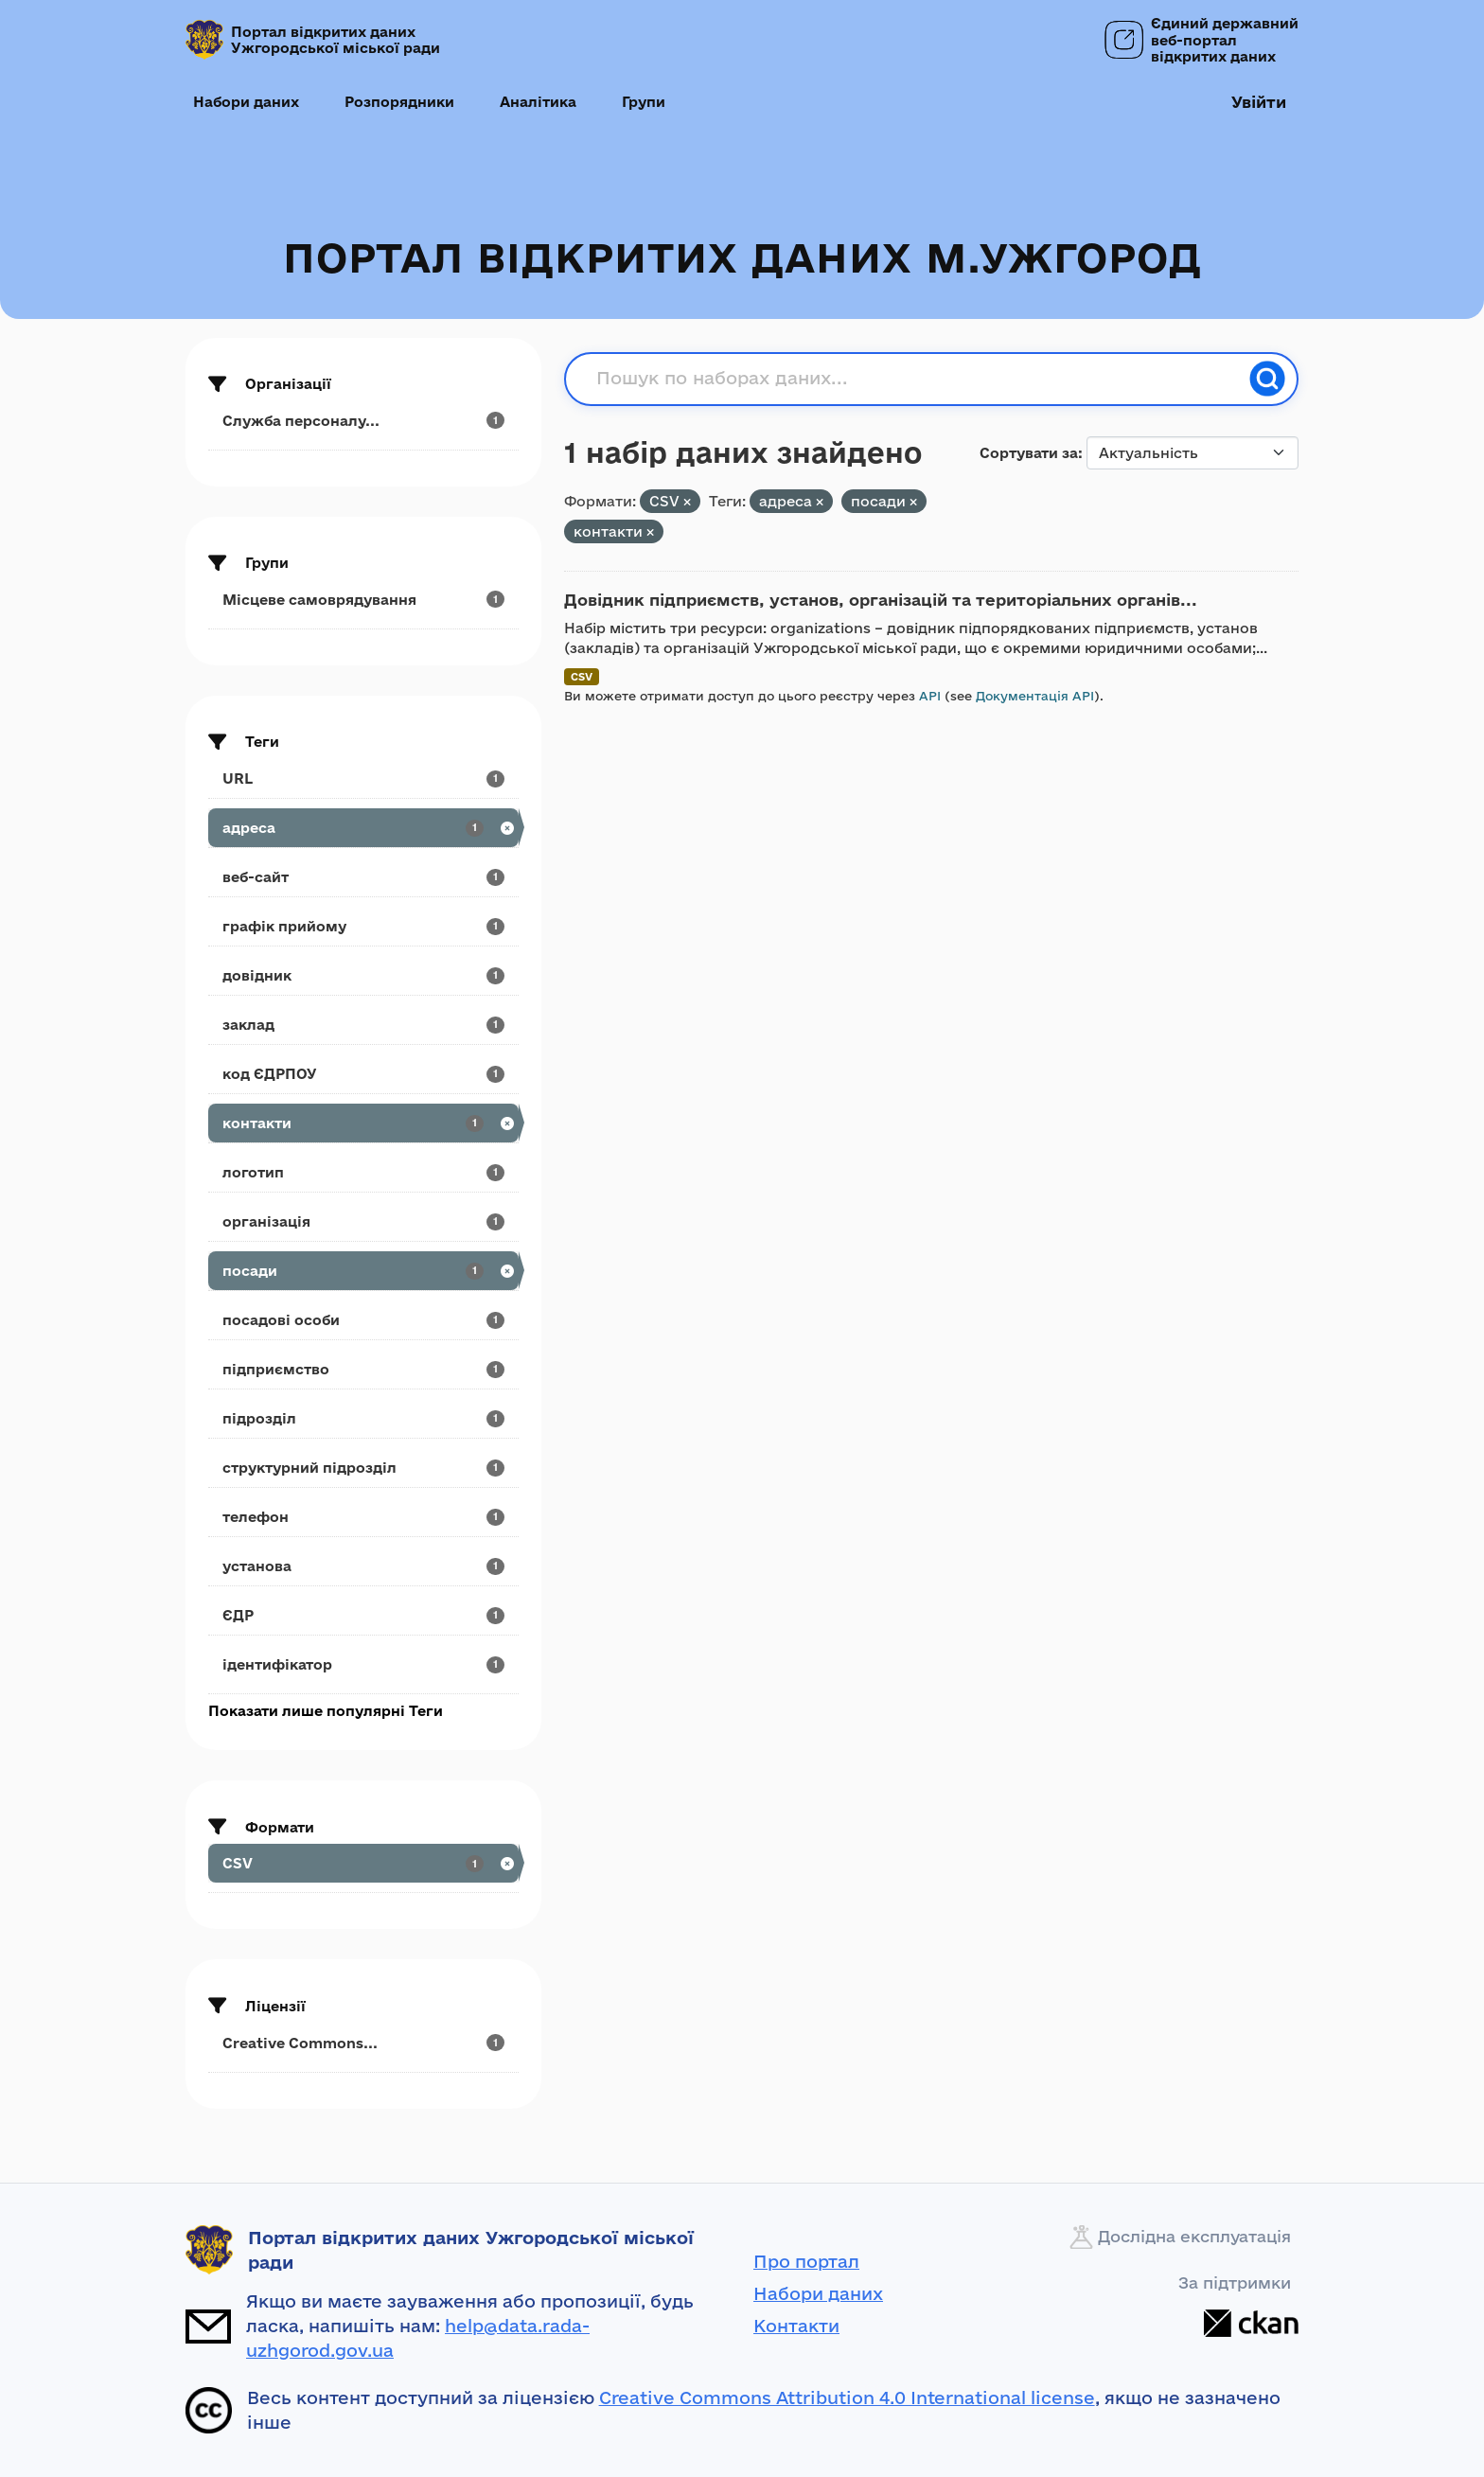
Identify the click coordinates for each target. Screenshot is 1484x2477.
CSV (581, 676)
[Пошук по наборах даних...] (917, 378)
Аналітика (538, 102)
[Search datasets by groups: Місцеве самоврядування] (363, 599)
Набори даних (246, 102)
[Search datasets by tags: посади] (363, 1270)
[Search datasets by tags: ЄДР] (363, 1615)
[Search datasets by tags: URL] (363, 778)
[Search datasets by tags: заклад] (363, 1024)
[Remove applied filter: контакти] (650, 532)
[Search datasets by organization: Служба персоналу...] (363, 420)
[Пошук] (1267, 379)
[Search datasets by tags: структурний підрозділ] (363, 1467)
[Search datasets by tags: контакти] (363, 1123)
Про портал (806, 2261)
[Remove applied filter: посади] (913, 502)
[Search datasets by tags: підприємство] (363, 1369)
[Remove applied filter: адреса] (819, 502)
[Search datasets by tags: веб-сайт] (363, 877)
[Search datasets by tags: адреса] (363, 827)
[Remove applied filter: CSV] (687, 502)
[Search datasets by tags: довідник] (363, 975)
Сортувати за (1029, 453)
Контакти (796, 2325)
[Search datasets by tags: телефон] (363, 1516)
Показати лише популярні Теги (325, 1711)
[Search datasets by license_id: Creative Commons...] (363, 2043)
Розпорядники (399, 102)
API (930, 695)
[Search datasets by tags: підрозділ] (363, 1418)
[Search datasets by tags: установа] (363, 1566)
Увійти (1258, 102)
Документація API (1035, 695)
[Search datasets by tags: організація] (363, 1221)
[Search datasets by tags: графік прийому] (363, 926)
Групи (643, 102)
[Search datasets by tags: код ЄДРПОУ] (363, 1073)
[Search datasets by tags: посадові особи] (363, 1319)
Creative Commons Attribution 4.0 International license (847, 2397)
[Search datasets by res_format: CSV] (363, 1863)
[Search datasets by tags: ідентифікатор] (363, 1664)
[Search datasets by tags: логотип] (363, 1172)
